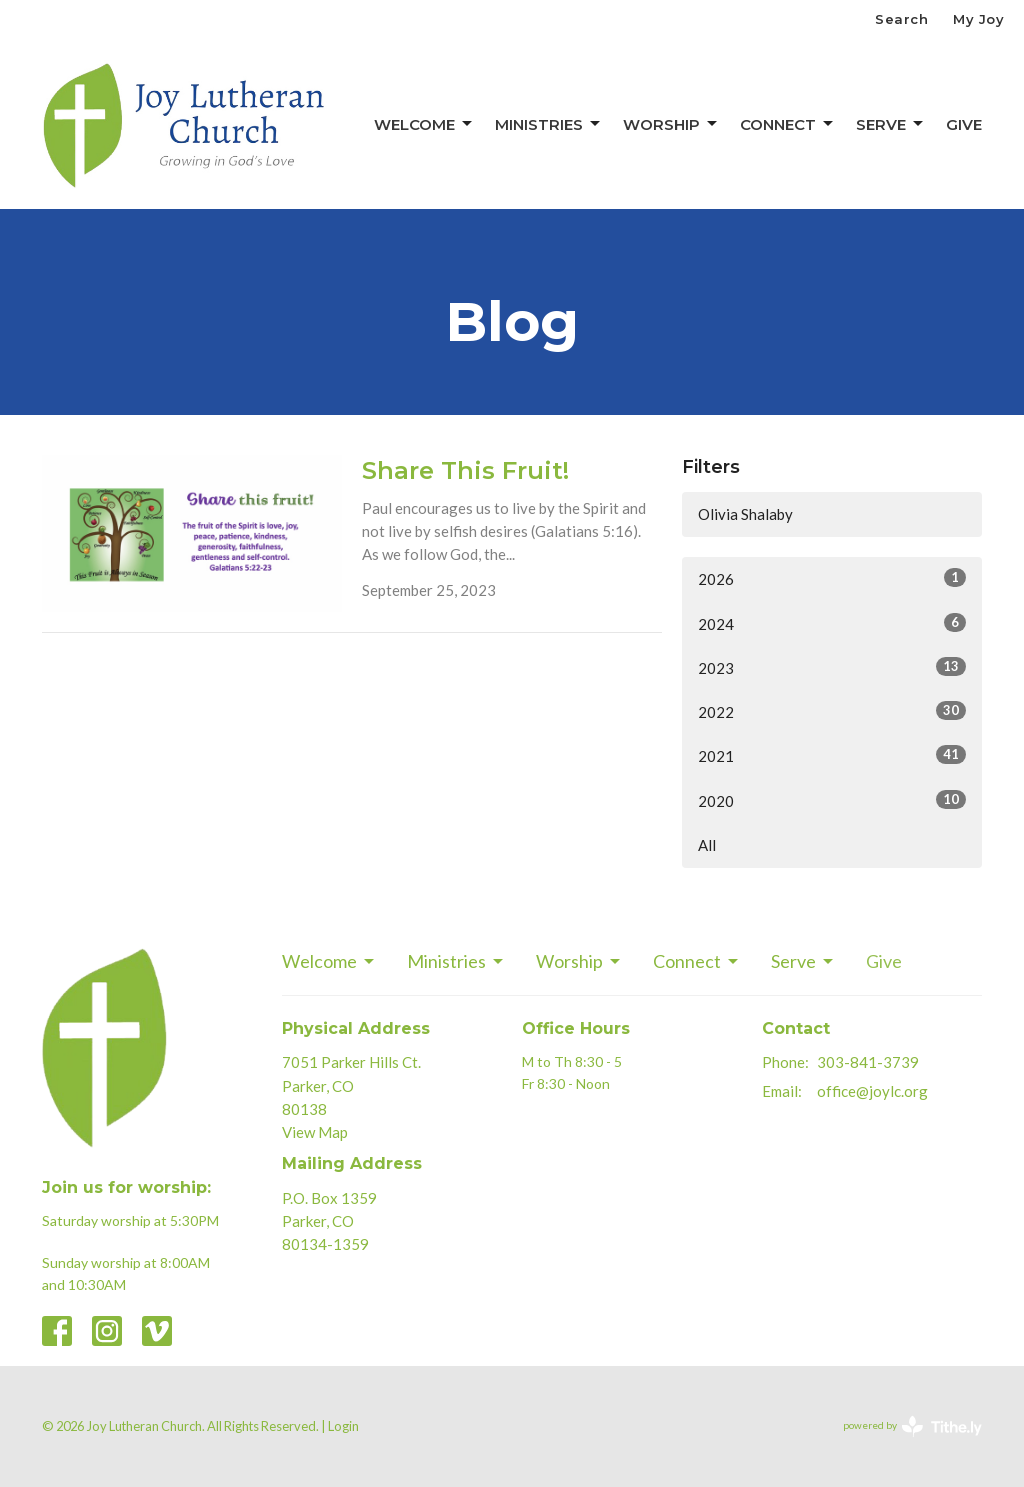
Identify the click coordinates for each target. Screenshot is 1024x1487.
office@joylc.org (872, 1091)
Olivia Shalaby (745, 514)
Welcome (424, 124)
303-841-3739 (868, 1062)
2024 (832, 623)
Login (343, 1426)
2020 (832, 800)
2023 (832, 667)
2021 (832, 755)
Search (901, 19)
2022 (832, 711)
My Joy (978, 19)
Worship (671, 124)
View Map (315, 1132)
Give (964, 124)
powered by (912, 1426)
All (707, 845)
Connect (788, 124)
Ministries (549, 124)
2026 (832, 578)
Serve (891, 124)
